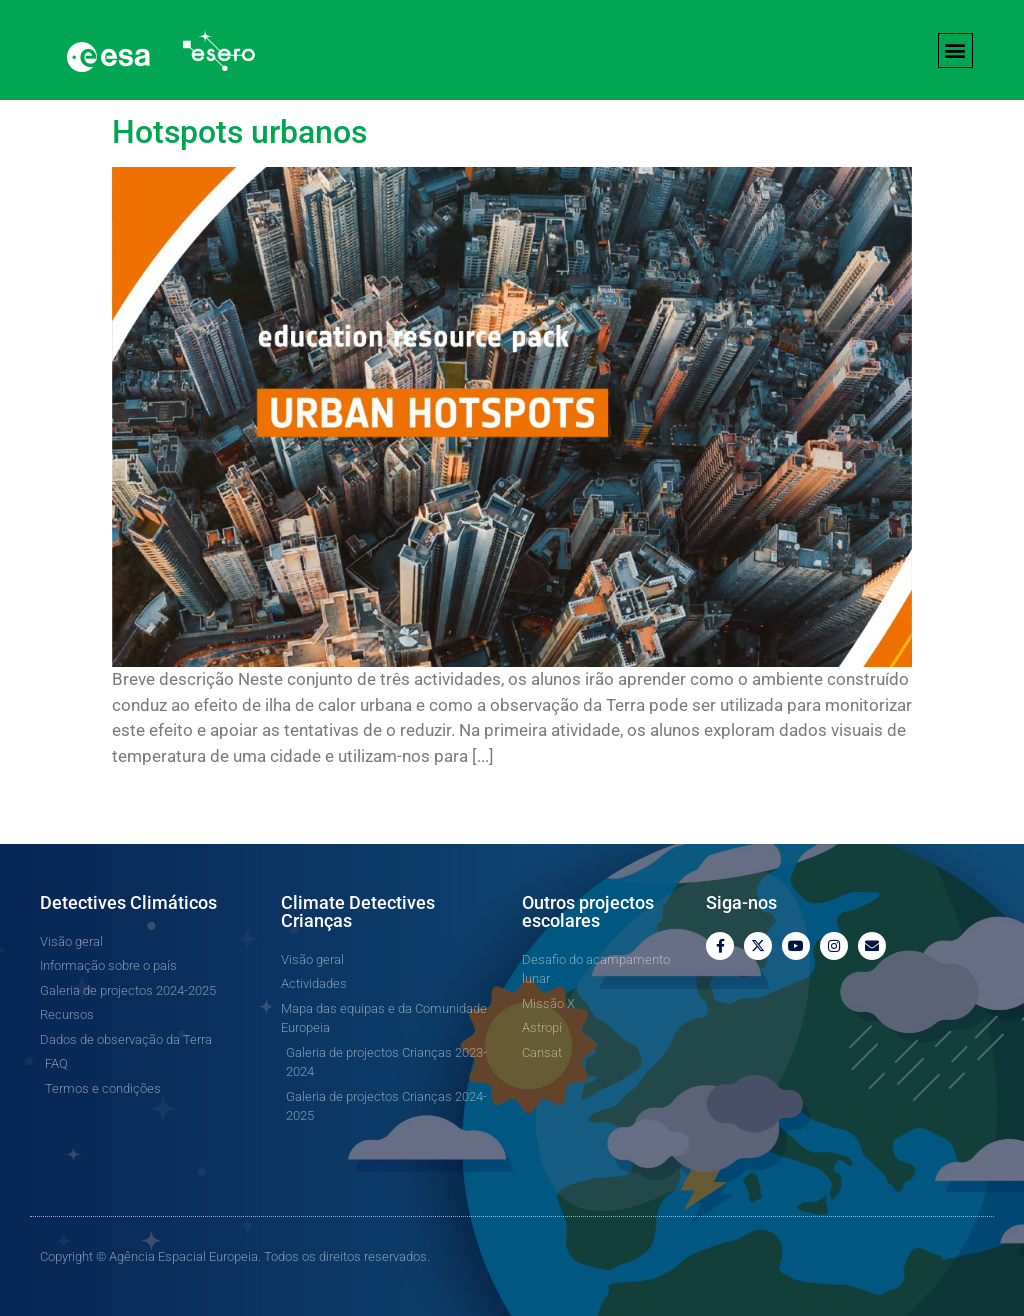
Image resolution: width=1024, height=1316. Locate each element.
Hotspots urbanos (239, 132)
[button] (955, 50)
